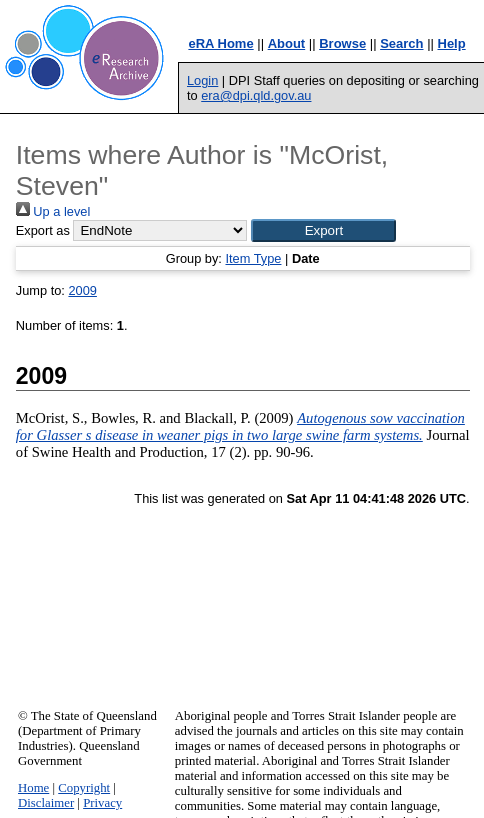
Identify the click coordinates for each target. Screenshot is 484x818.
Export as (43, 230)
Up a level (53, 211)
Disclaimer (46, 803)
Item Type (253, 258)
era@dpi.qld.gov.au (256, 95)
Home (33, 788)
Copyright (84, 788)
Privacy (102, 803)
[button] (323, 230)
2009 (82, 290)
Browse (342, 43)
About (287, 43)
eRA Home (220, 43)
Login (202, 80)
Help (452, 43)
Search (401, 43)
